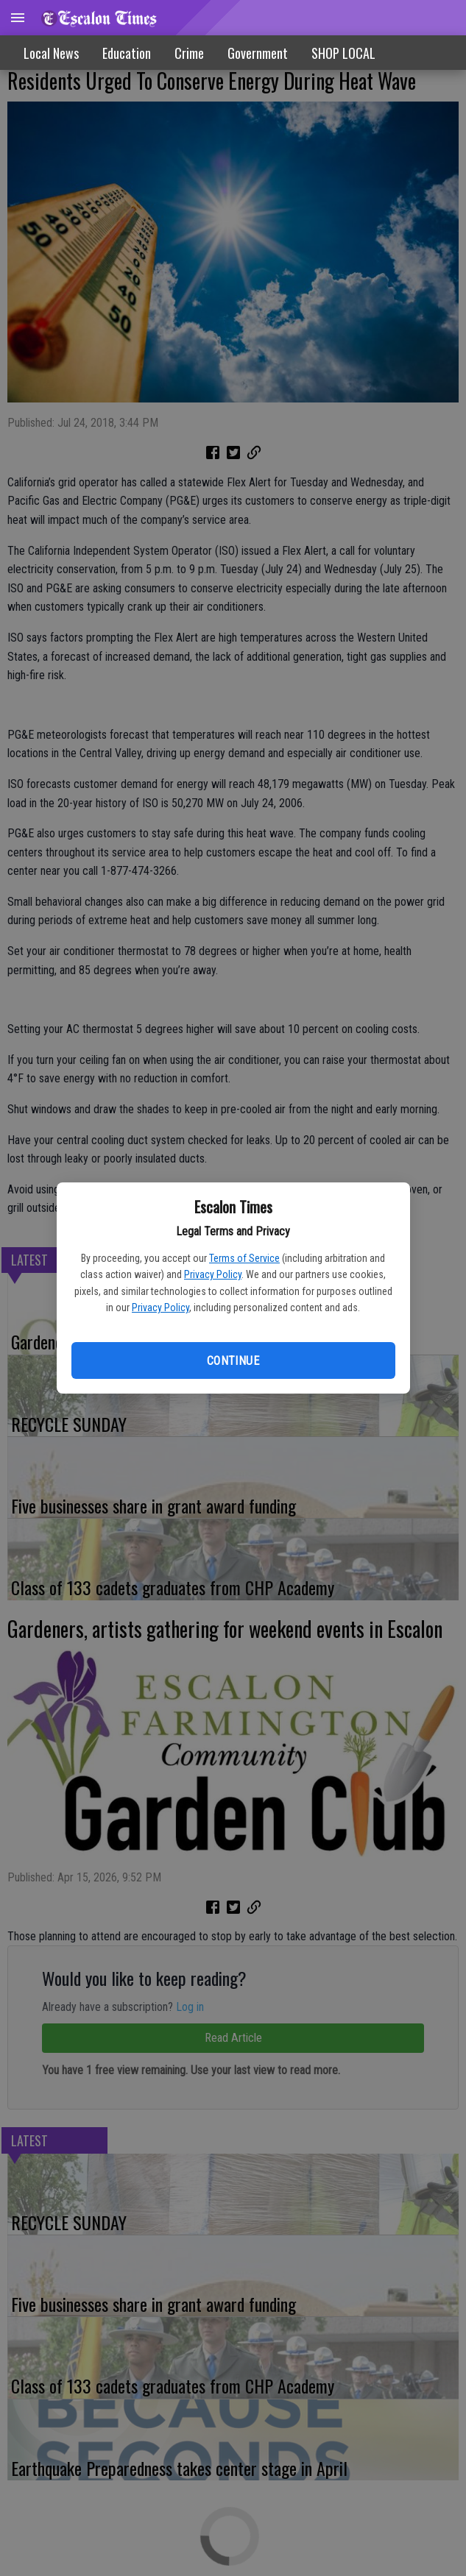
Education (126, 53)
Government (257, 53)
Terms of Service (244, 1258)
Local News (51, 53)
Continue (233, 1361)
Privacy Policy (212, 1274)
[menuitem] (343, 53)
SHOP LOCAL (343, 53)
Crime (189, 53)
